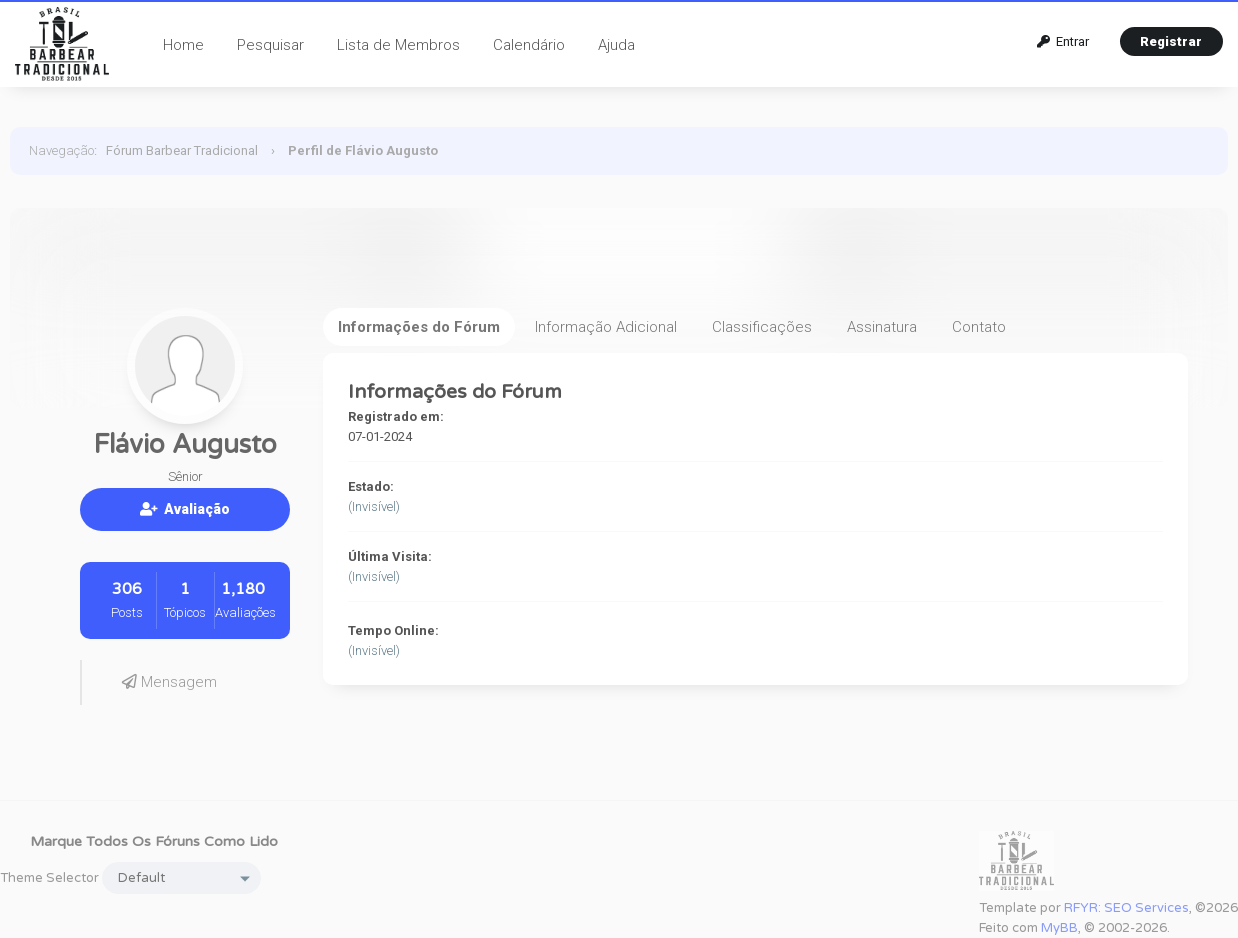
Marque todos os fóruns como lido (154, 841)
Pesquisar (270, 45)
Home (183, 45)
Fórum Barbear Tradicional (182, 150)
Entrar (1063, 41)
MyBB (1059, 928)
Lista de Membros (398, 45)
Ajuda (616, 45)
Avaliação (185, 509)
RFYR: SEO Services (1126, 908)
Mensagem (169, 682)
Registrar (1171, 41)
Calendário (529, 45)
